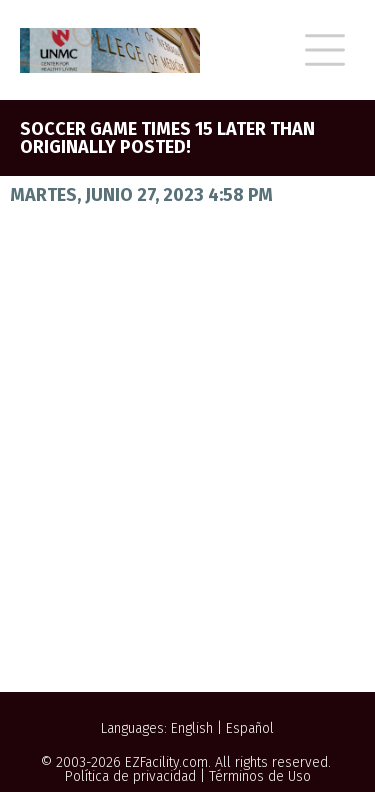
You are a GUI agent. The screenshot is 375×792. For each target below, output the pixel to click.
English (192, 728)
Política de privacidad (130, 776)
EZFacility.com (166, 762)
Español (250, 728)
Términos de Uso (260, 776)
